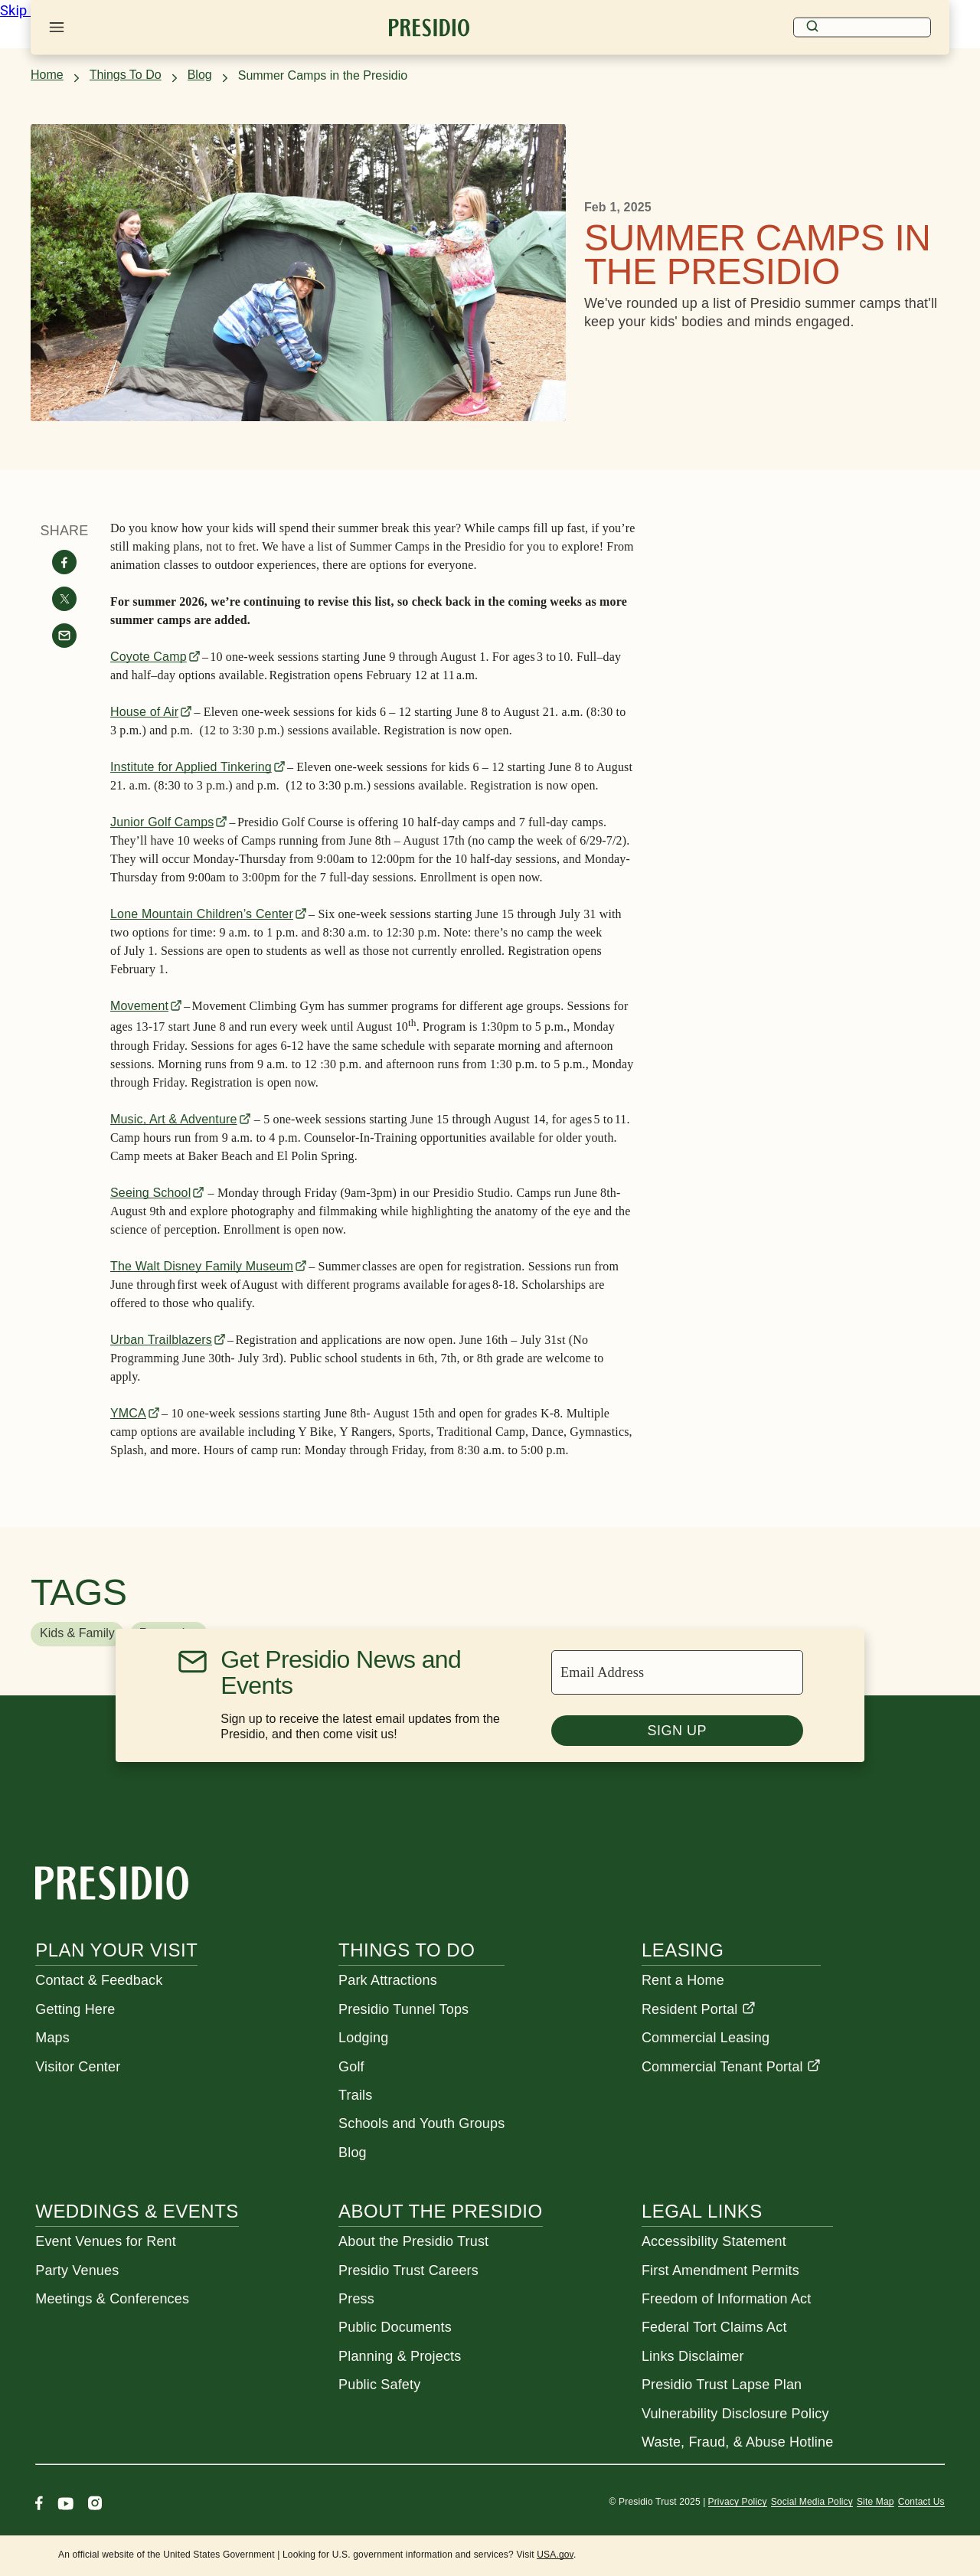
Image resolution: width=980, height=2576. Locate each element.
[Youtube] (65, 2505)
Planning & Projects (399, 2356)
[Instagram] (95, 2505)
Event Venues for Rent (105, 2241)
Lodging (363, 2037)
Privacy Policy (737, 2501)
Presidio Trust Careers (408, 2270)
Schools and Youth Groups (421, 2123)
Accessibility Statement (714, 2241)
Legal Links (702, 2211)
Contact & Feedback (98, 1980)
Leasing (683, 1950)
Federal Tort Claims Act (714, 2327)
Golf (351, 2066)
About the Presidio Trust (413, 2241)
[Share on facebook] (64, 562)
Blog (200, 74)
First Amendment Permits (720, 2270)
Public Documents (395, 2327)
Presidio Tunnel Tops (403, 2009)
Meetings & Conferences (112, 2298)
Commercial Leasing (705, 2037)
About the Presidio (440, 2211)
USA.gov (555, 2554)
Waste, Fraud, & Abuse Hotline (737, 2442)
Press (356, 2298)
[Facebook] (39, 2505)
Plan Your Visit (116, 1950)
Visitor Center (77, 2066)
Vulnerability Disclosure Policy (735, 2413)
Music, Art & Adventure (173, 1119)
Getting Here (75, 2009)
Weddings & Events (137, 2211)
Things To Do (126, 74)
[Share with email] (64, 635)
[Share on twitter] (64, 599)
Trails (355, 2095)
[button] (77, 1634)
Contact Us (921, 2501)
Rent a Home (683, 1980)
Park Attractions (387, 1980)
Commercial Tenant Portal (731, 2066)
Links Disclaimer (693, 2356)
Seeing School (150, 1192)
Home (47, 74)
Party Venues (77, 2270)
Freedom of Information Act (727, 2298)
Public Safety (379, 2384)
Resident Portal (699, 2009)
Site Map (875, 2501)
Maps (52, 2037)
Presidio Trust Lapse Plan (722, 2384)
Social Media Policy (812, 2501)
